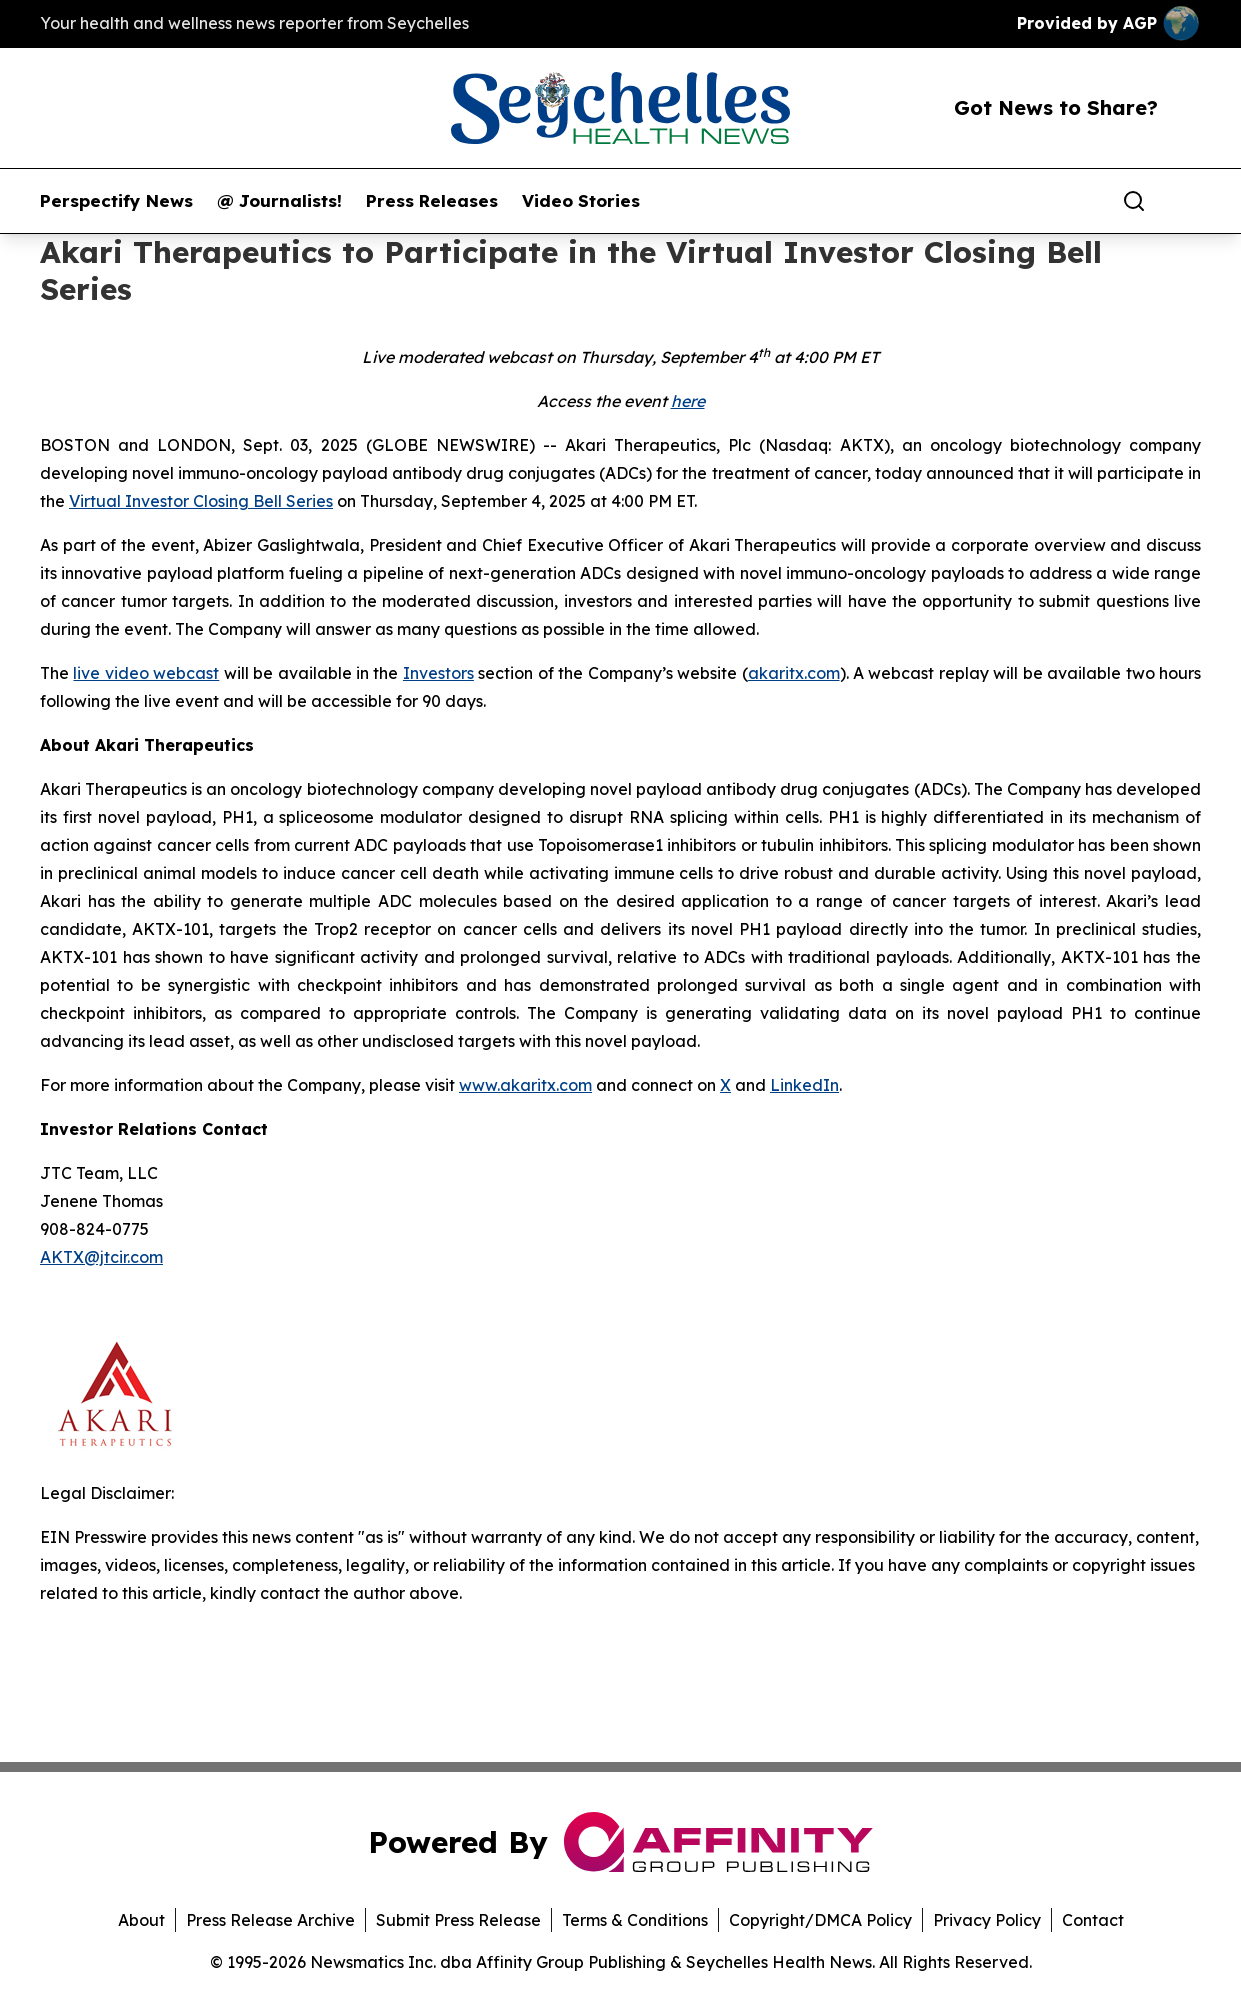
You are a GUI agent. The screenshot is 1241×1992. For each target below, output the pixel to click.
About (141, 1920)
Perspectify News (116, 201)
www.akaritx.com (525, 1085)
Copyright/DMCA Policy (820, 1920)
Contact (1093, 1920)
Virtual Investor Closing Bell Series (201, 501)
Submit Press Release (458, 1920)
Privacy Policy (987, 1920)
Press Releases (432, 201)
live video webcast (146, 673)
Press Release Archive (270, 1920)
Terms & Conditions (635, 1920)
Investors (438, 673)
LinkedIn (804, 1085)
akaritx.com (794, 673)
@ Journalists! (279, 201)
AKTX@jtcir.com (101, 1257)
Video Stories (581, 201)
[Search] (1134, 201)
